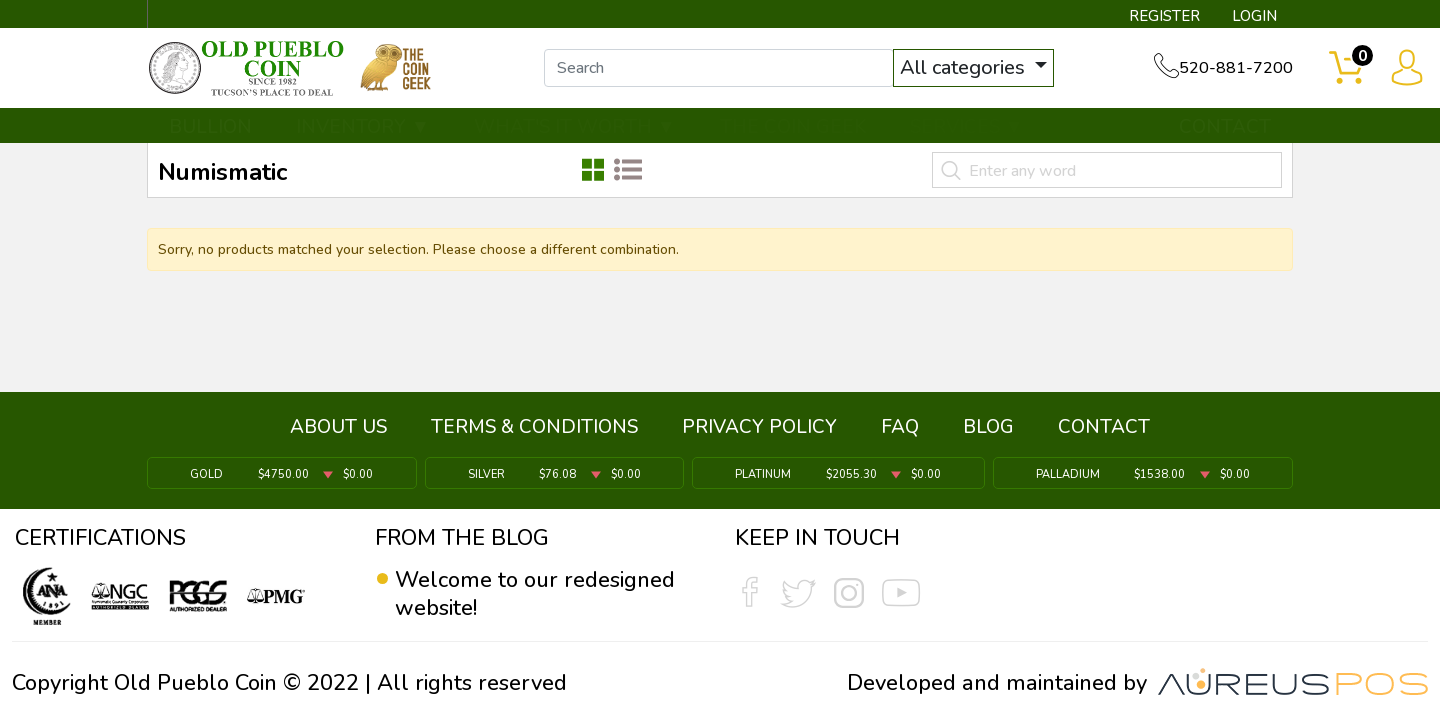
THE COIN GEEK (793, 127)
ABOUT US (338, 427)
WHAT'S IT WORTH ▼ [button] (575, 127)
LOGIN (1254, 16)
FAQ (900, 427)
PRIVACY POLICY (759, 427)
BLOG (988, 427)
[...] (719, 68)
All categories (965, 67)
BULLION (210, 127)
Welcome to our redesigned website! (535, 594)
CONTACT (1225, 127)
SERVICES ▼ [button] (967, 127)
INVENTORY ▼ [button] (363, 127)
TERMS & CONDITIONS (534, 427)
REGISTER (1164, 16)
